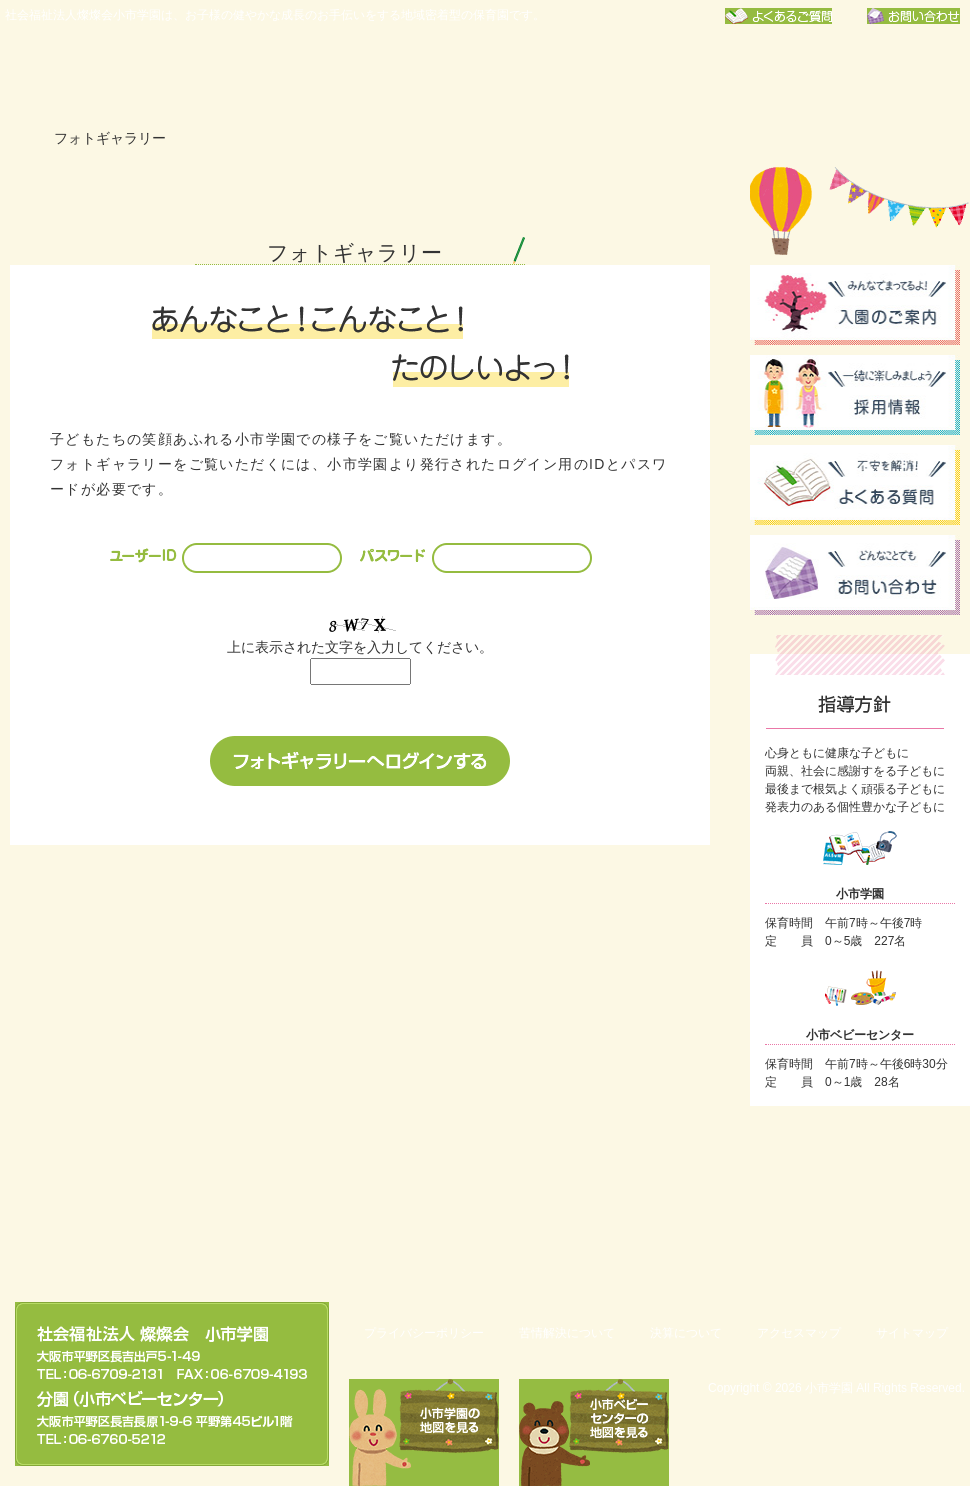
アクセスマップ (799, 1333)
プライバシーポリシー (424, 1333)
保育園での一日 (575, 75)
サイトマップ (912, 1333)
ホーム (19, 138)
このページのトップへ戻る (865, 1232)
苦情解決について (567, 1333)
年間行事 (419, 75)
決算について (686, 1333)
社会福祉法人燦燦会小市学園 (95, 75)
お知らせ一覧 (731, 75)
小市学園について (263, 75)
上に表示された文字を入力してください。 (360, 647)
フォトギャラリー (887, 75)
